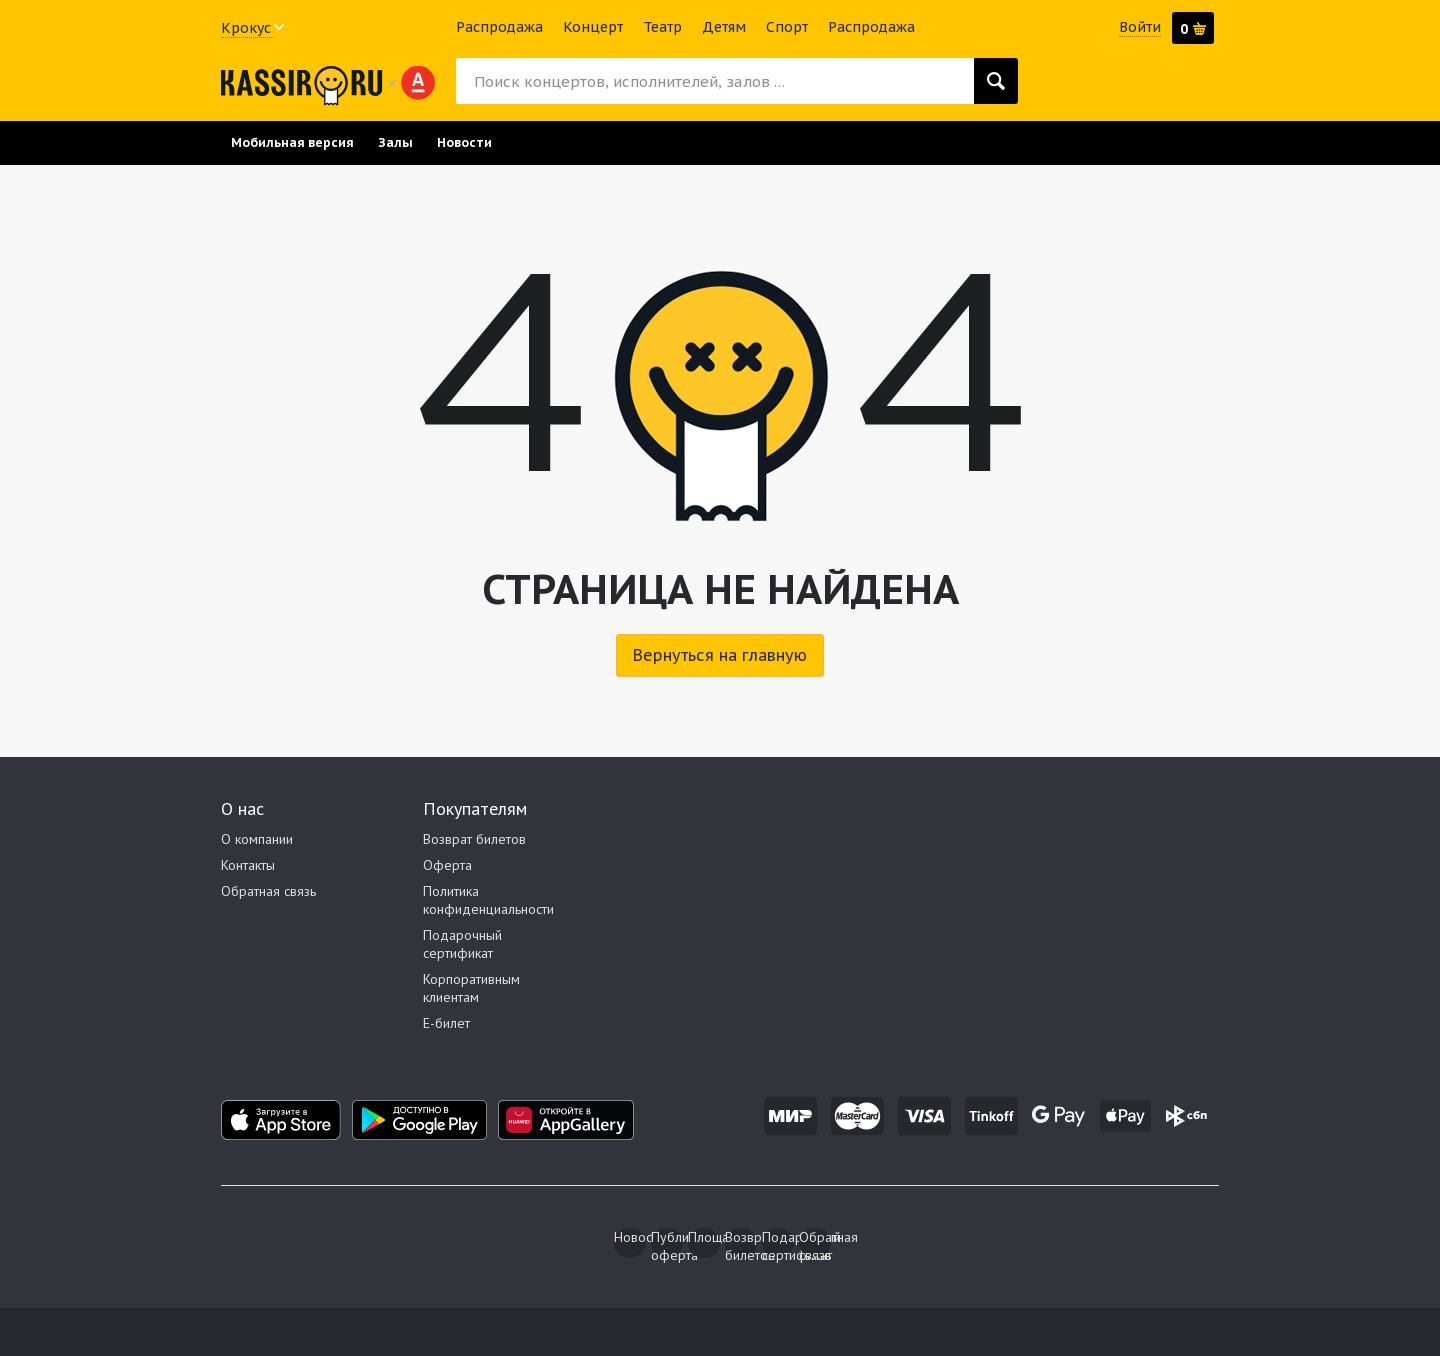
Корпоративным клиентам (471, 988)
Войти (1140, 27)
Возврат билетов (474, 839)
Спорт (787, 27)
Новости (464, 142)
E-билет (446, 1023)
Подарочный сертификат (462, 944)
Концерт (593, 27)
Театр (662, 27)
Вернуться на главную (720, 655)
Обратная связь (268, 891)
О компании (257, 839)
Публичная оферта (667, 1243)
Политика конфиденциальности (488, 900)
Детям (724, 27)
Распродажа (499, 27)
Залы (395, 142)
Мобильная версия (292, 142)
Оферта (447, 865)
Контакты (248, 865)
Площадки (704, 1237)
